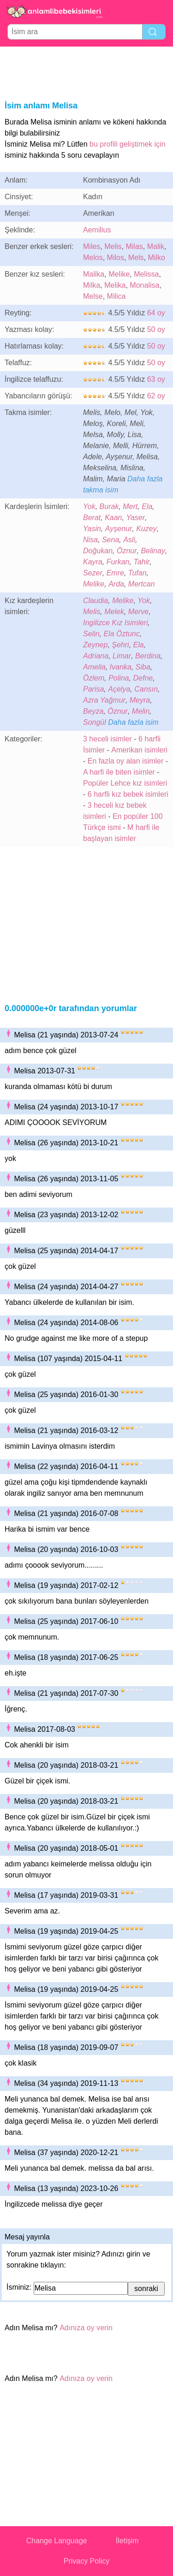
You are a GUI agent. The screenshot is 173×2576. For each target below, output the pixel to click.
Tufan (137, 573)
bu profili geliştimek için (127, 144)
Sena (110, 540)
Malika (93, 274)
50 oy (156, 329)
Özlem (93, 678)
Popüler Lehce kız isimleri (125, 783)
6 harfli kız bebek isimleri (128, 794)
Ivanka (120, 667)
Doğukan (98, 551)
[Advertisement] (86, 72)
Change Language (56, 2541)
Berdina (148, 656)
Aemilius (97, 230)
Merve (138, 612)
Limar (122, 656)
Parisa (93, 689)
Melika (114, 285)
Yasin (92, 529)
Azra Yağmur (104, 700)
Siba (143, 667)
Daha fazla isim (133, 722)
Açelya (119, 689)
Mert (130, 506)
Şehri (120, 645)
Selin (91, 634)
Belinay (153, 551)
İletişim (127, 2541)
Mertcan (141, 584)
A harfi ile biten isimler (119, 772)
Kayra (92, 562)
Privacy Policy (87, 2561)
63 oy (156, 379)
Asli (129, 540)
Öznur (127, 551)
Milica (116, 296)
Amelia (94, 667)
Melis (112, 246)
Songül (94, 722)
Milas (134, 246)
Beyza (93, 711)
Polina (118, 678)
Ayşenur (118, 529)
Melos (93, 257)
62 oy (156, 396)
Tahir (141, 562)
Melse (93, 296)
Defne (143, 678)
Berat (92, 517)
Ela (147, 506)
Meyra (140, 700)
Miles (91, 246)
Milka (91, 285)
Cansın (146, 689)
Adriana (95, 656)
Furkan (118, 562)
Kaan (113, 517)
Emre (115, 573)
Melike (119, 274)
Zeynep (95, 645)
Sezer (92, 573)
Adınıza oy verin (86, 2328)
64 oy (156, 313)
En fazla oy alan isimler (126, 761)
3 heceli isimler (107, 739)
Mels (136, 257)
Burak (109, 506)
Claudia (95, 600)
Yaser (135, 517)
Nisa (90, 540)
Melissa (146, 274)
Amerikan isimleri (139, 750)
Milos (115, 257)
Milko (156, 257)
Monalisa (144, 285)
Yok (89, 506)
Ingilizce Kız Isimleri (115, 623)
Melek (114, 612)
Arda (116, 584)
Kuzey (146, 529)
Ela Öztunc (121, 634)
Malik (155, 246)
